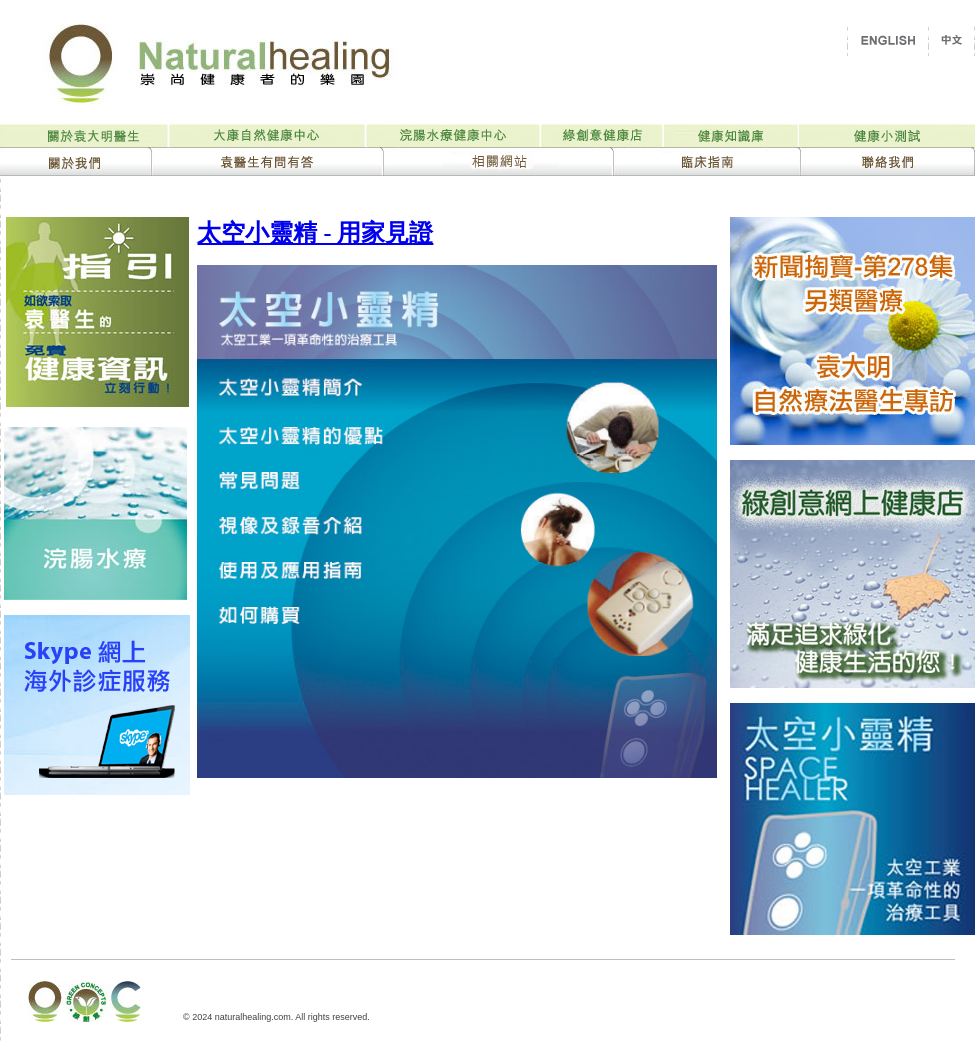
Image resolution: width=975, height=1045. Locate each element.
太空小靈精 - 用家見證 (315, 233)
